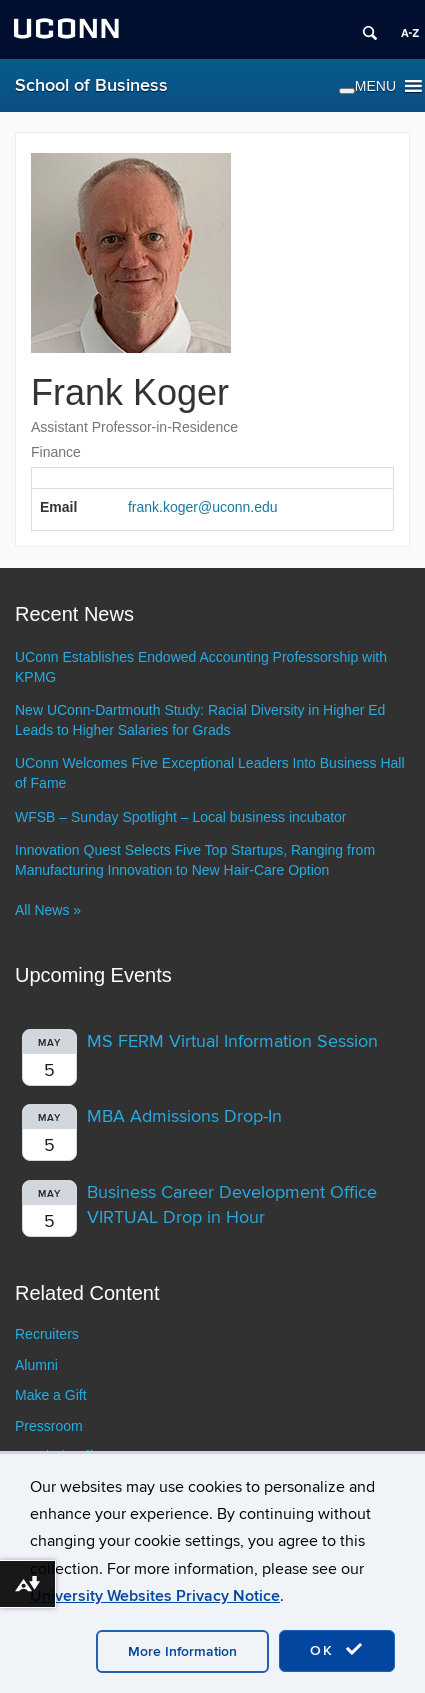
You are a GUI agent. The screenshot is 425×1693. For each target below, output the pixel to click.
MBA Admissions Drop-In (184, 1116)
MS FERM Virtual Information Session (232, 1041)
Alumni (36, 1365)
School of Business (91, 85)
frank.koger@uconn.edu (203, 507)
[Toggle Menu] (347, 91)
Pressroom (49, 1426)
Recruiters (47, 1334)
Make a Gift (51, 1395)
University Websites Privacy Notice (155, 1596)
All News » (48, 910)
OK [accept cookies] (337, 1650)
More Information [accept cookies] (182, 1651)
